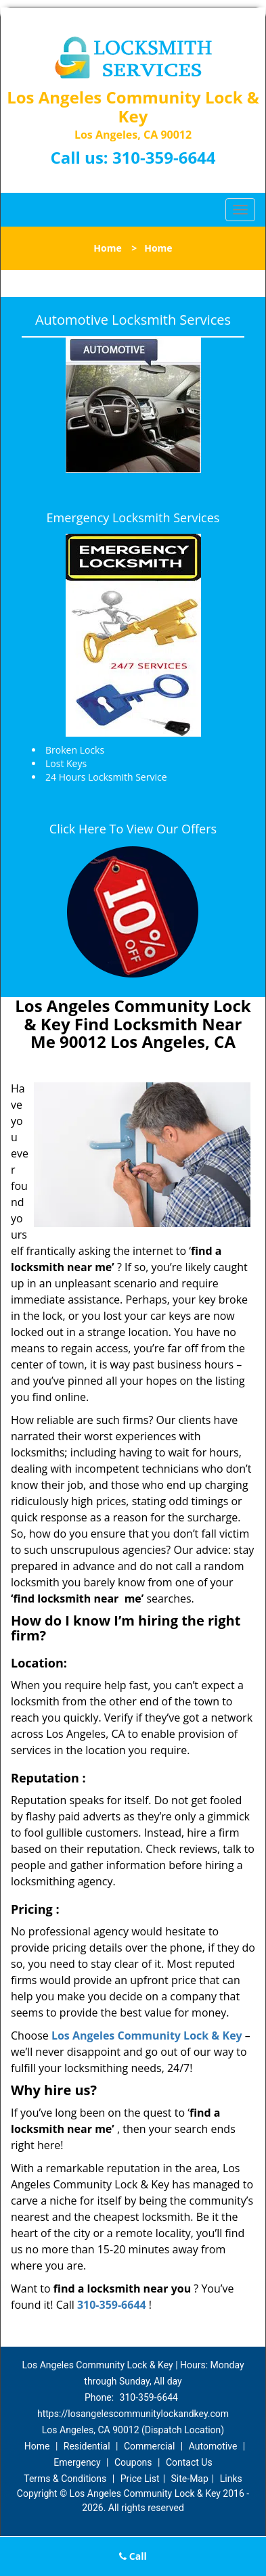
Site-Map (189, 2478)
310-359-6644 (164, 157)
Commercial (149, 2446)
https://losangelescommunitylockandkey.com (133, 2413)
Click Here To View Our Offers (133, 829)
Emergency (76, 2462)
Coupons (133, 2462)
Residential (87, 2446)
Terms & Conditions (65, 2478)
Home (107, 248)
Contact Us (189, 2462)
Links (231, 2478)
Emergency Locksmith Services (133, 517)
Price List (140, 2478)
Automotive (213, 2446)
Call (133, 2556)
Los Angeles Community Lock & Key (146, 2035)
